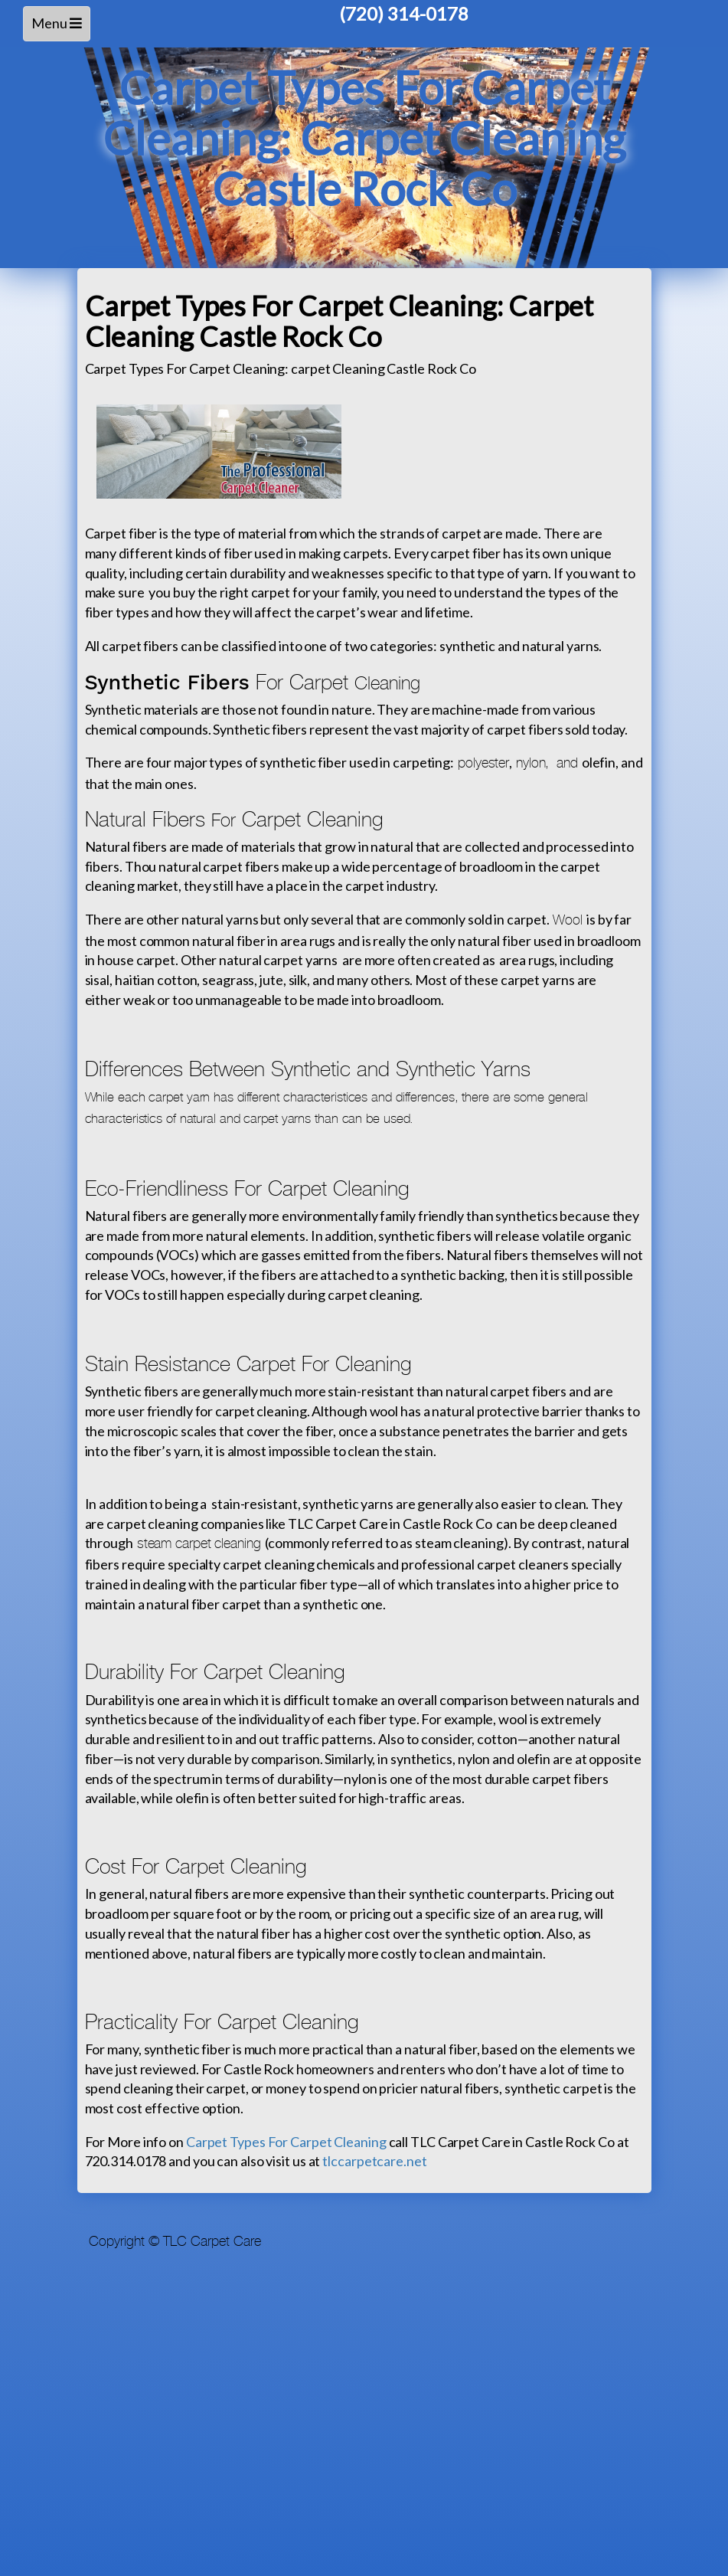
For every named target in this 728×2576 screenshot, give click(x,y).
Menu (59, 27)
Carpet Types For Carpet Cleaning (286, 2141)
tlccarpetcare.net (374, 2160)
